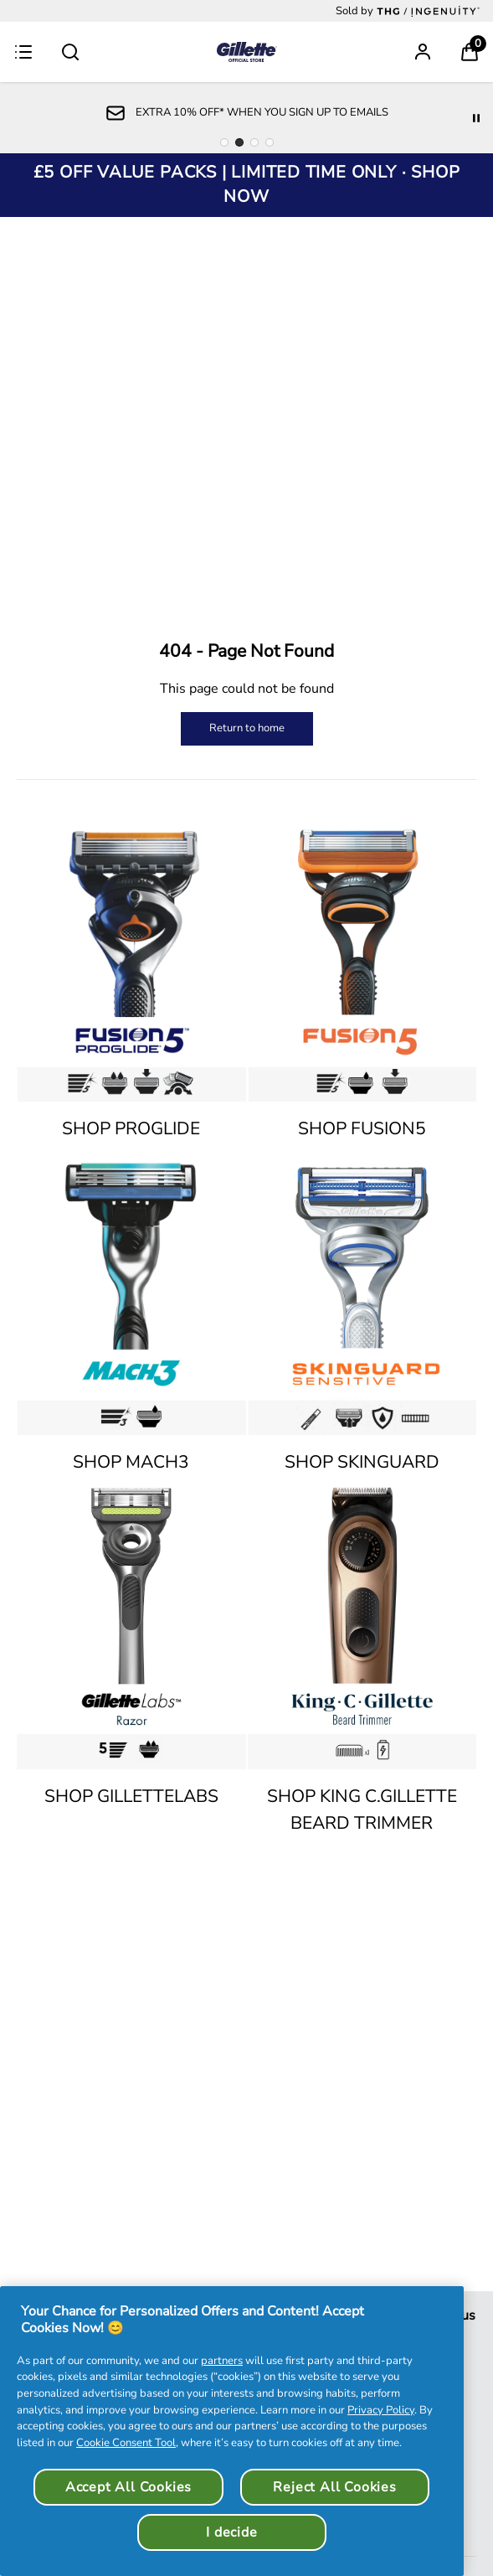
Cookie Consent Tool (126, 2442)
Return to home (247, 728)
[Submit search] (70, 52)
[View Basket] (470, 52)
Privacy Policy (380, 2410)
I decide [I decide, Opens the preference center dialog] (231, 2532)
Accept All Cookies (128, 2487)
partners (222, 2360)
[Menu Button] (23, 52)
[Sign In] (423, 52)
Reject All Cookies (334, 2487)
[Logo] (247, 52)
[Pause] (476, 118)
